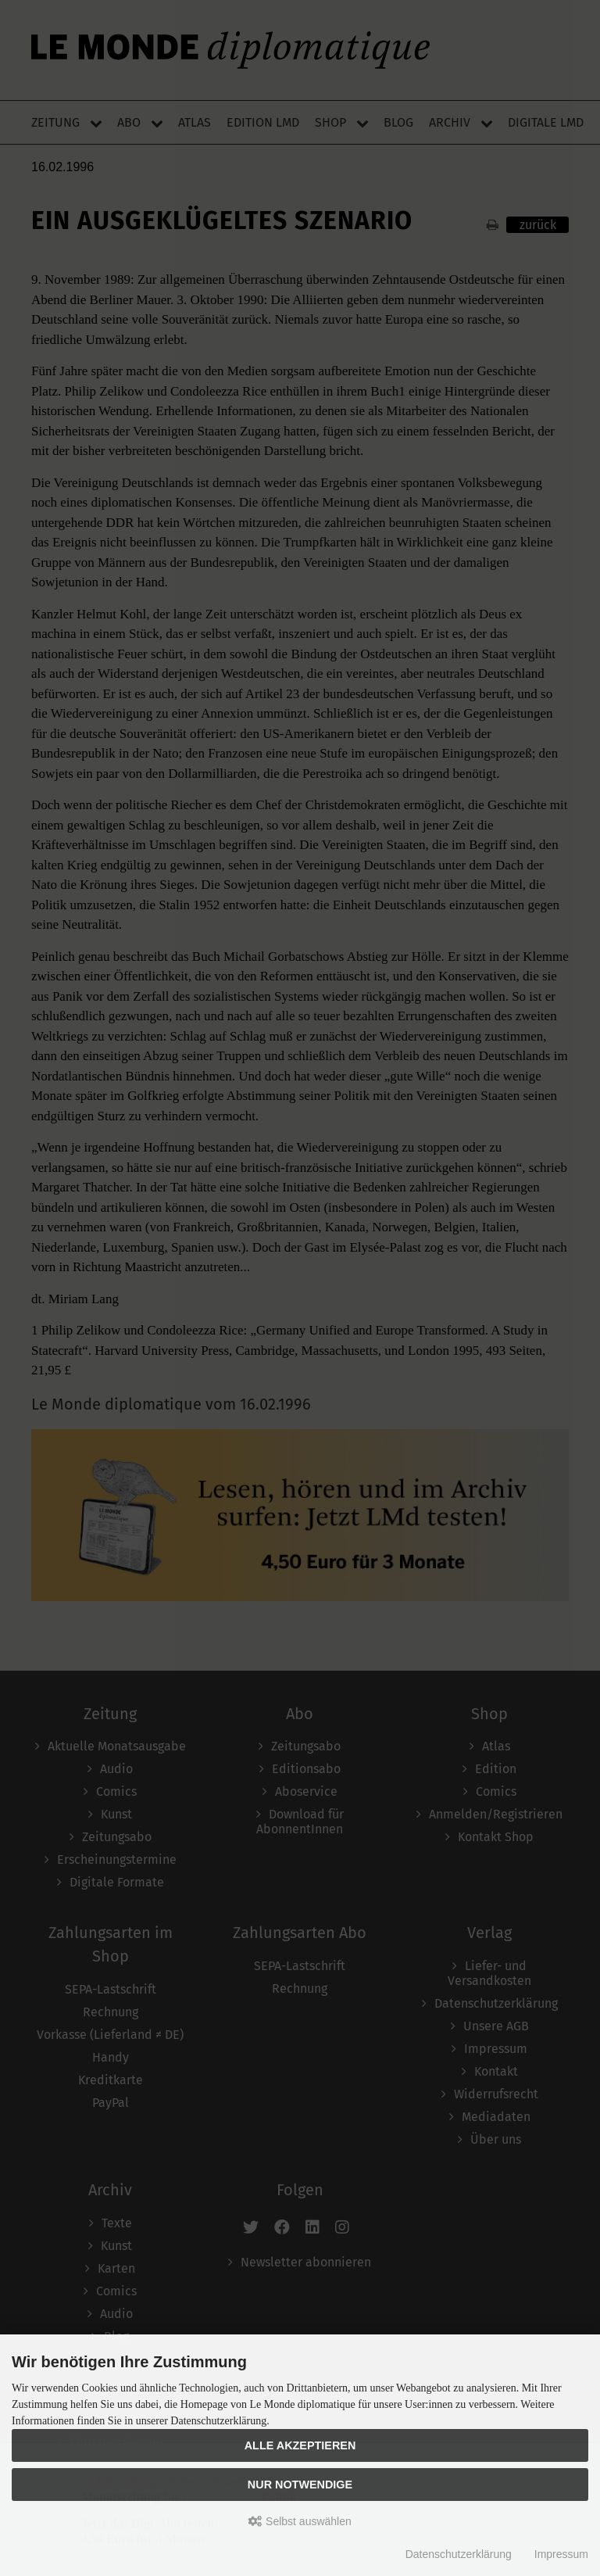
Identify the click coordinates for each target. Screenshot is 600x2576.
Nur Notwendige (300, 2484)
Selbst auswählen (300, 2521)
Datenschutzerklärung (458, 2554)
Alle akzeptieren (300, 2445)
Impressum (561, 2554)
